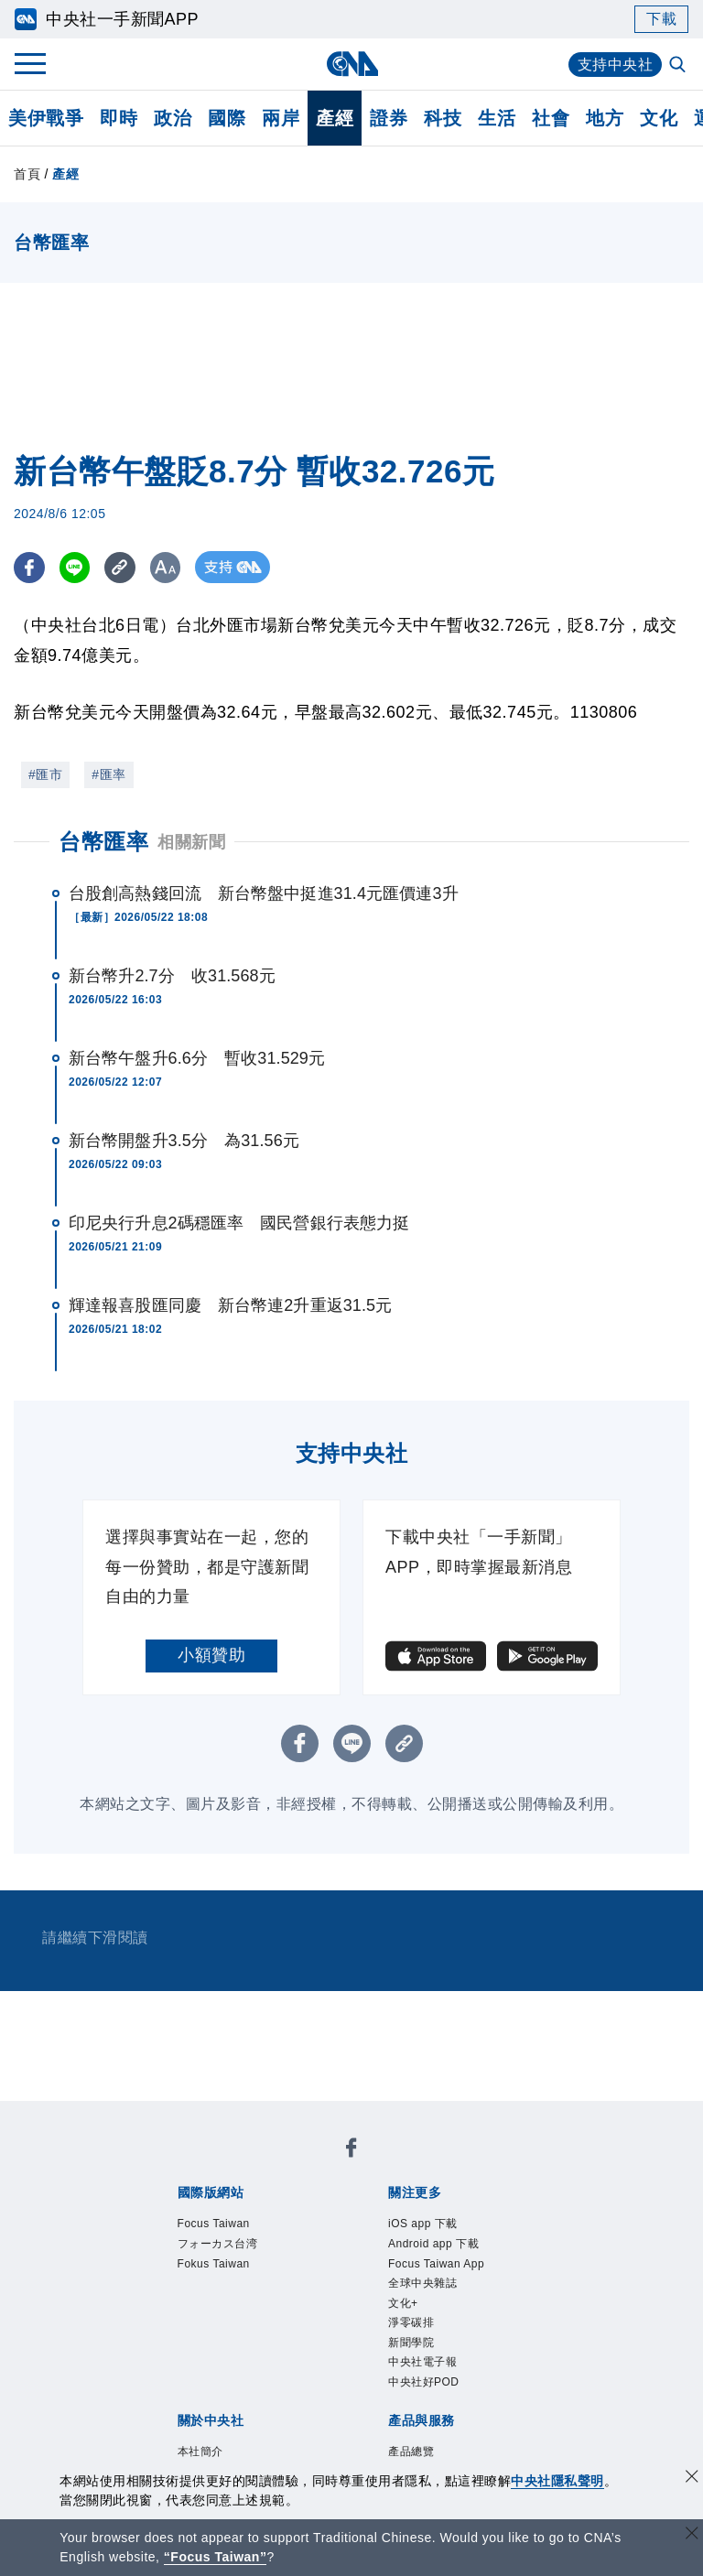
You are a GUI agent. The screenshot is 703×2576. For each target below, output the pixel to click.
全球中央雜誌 (422, 2283)
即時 (118, 118)
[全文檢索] (679, 66)
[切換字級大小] (170, 567)
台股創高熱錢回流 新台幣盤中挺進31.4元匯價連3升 (264, 893)
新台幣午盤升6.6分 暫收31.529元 (197, 1058)
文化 (658, 118)
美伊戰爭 (45, 118)
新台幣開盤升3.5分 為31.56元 (184, 1140)
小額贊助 (211, 1655)
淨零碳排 (411, 2322)
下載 (661, 19)
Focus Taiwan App (436, 2263)
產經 (334, 118)
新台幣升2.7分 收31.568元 (172, 976)
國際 (226, 118)
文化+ (403, 2303)
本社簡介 (200, 2451)
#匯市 (45, 774)
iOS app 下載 (423, 2223)
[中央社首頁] (352, 63)
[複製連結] (123, 567)
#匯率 (108, 774)
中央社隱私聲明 (557, 2480)
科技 (442, 118)
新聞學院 (411, 2342)
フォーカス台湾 (218, 2243)
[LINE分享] (76, 567)
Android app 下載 (433, 2243)
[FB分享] (30, 567)
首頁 (27, 174)
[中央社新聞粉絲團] (351, 2150)
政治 (172, 118)
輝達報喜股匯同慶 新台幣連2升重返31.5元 (230, 1305)
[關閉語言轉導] (692, 2535)
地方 (604, 118)
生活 (496, 118)
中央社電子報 (422, 2361)
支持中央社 (616, 64)
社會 (550, 118)
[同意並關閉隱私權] (692, 2478)
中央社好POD (424, 2382)
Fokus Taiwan (214, 2263)
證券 (388, 118)
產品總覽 (411, 2451)
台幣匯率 (103, 841)
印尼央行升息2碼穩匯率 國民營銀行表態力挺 (239, 1223)
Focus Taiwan (214, 2223)
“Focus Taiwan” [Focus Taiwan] (215, 2556)
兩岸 (280, 118)
